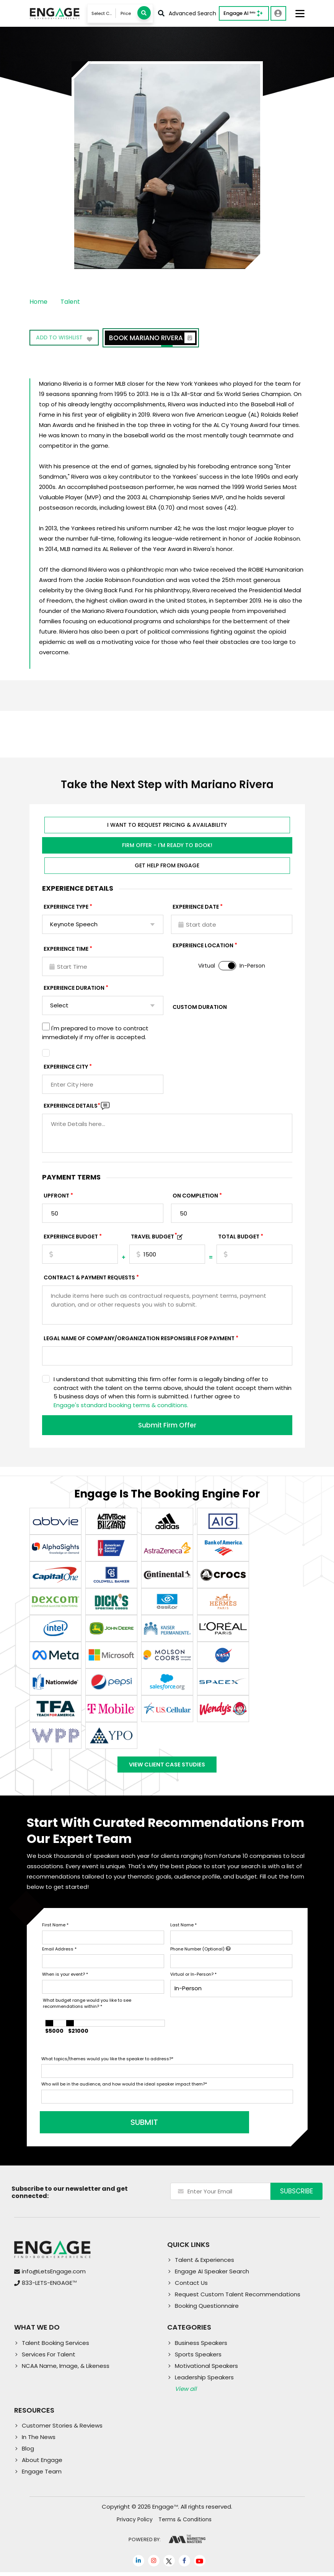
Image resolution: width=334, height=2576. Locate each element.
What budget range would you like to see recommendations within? (87, 2007)
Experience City (66, 1066)
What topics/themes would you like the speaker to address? (107, 2062)
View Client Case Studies (167, 1766)
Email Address (59, 1953)
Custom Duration (200, 1007)
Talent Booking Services (55, 2347)
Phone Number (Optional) (200, 1953)
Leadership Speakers (204, 2381)
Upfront (56, 1195)
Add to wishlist (65, 339)
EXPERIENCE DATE (196, 907)
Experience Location (203, 945)
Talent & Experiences (204, 2264)
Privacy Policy (135, 2523)
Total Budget (238, 1236)
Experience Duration (74, 988)
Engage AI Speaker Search (212, 2275)
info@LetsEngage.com (54, 2275)
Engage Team (42, 2475)
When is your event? (65, 1978)
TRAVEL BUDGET (154, 1236)
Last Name (183, 1929)
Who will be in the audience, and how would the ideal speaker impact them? (124, 2088)
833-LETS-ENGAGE (49, 2287)
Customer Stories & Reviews (62, 2429)
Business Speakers (201, 2347)
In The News (38, 2441)
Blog (28, 2452)
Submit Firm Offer (167, 1425)
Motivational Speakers (206, 2370)
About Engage (42, 2464)
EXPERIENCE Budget (71, 1236)
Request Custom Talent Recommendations (237, 2298)
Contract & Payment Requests (89, 1277)
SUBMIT (99, 2126)
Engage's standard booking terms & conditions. (121, 1405)
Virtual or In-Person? (193, 1978)
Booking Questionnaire (207, 2310)
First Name (55, 1929)
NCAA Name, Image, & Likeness (65, 2370)
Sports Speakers (198, 2358)
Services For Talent (48, 2358)
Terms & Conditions (185, 2523)
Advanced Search (187, 13)
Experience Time (66, 949)
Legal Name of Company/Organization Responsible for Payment (139, 1338)
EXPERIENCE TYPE (66, 907)
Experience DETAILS (72, 1106)
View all (186, 2393)
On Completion (195, 1195)
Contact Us (191, 2287)
